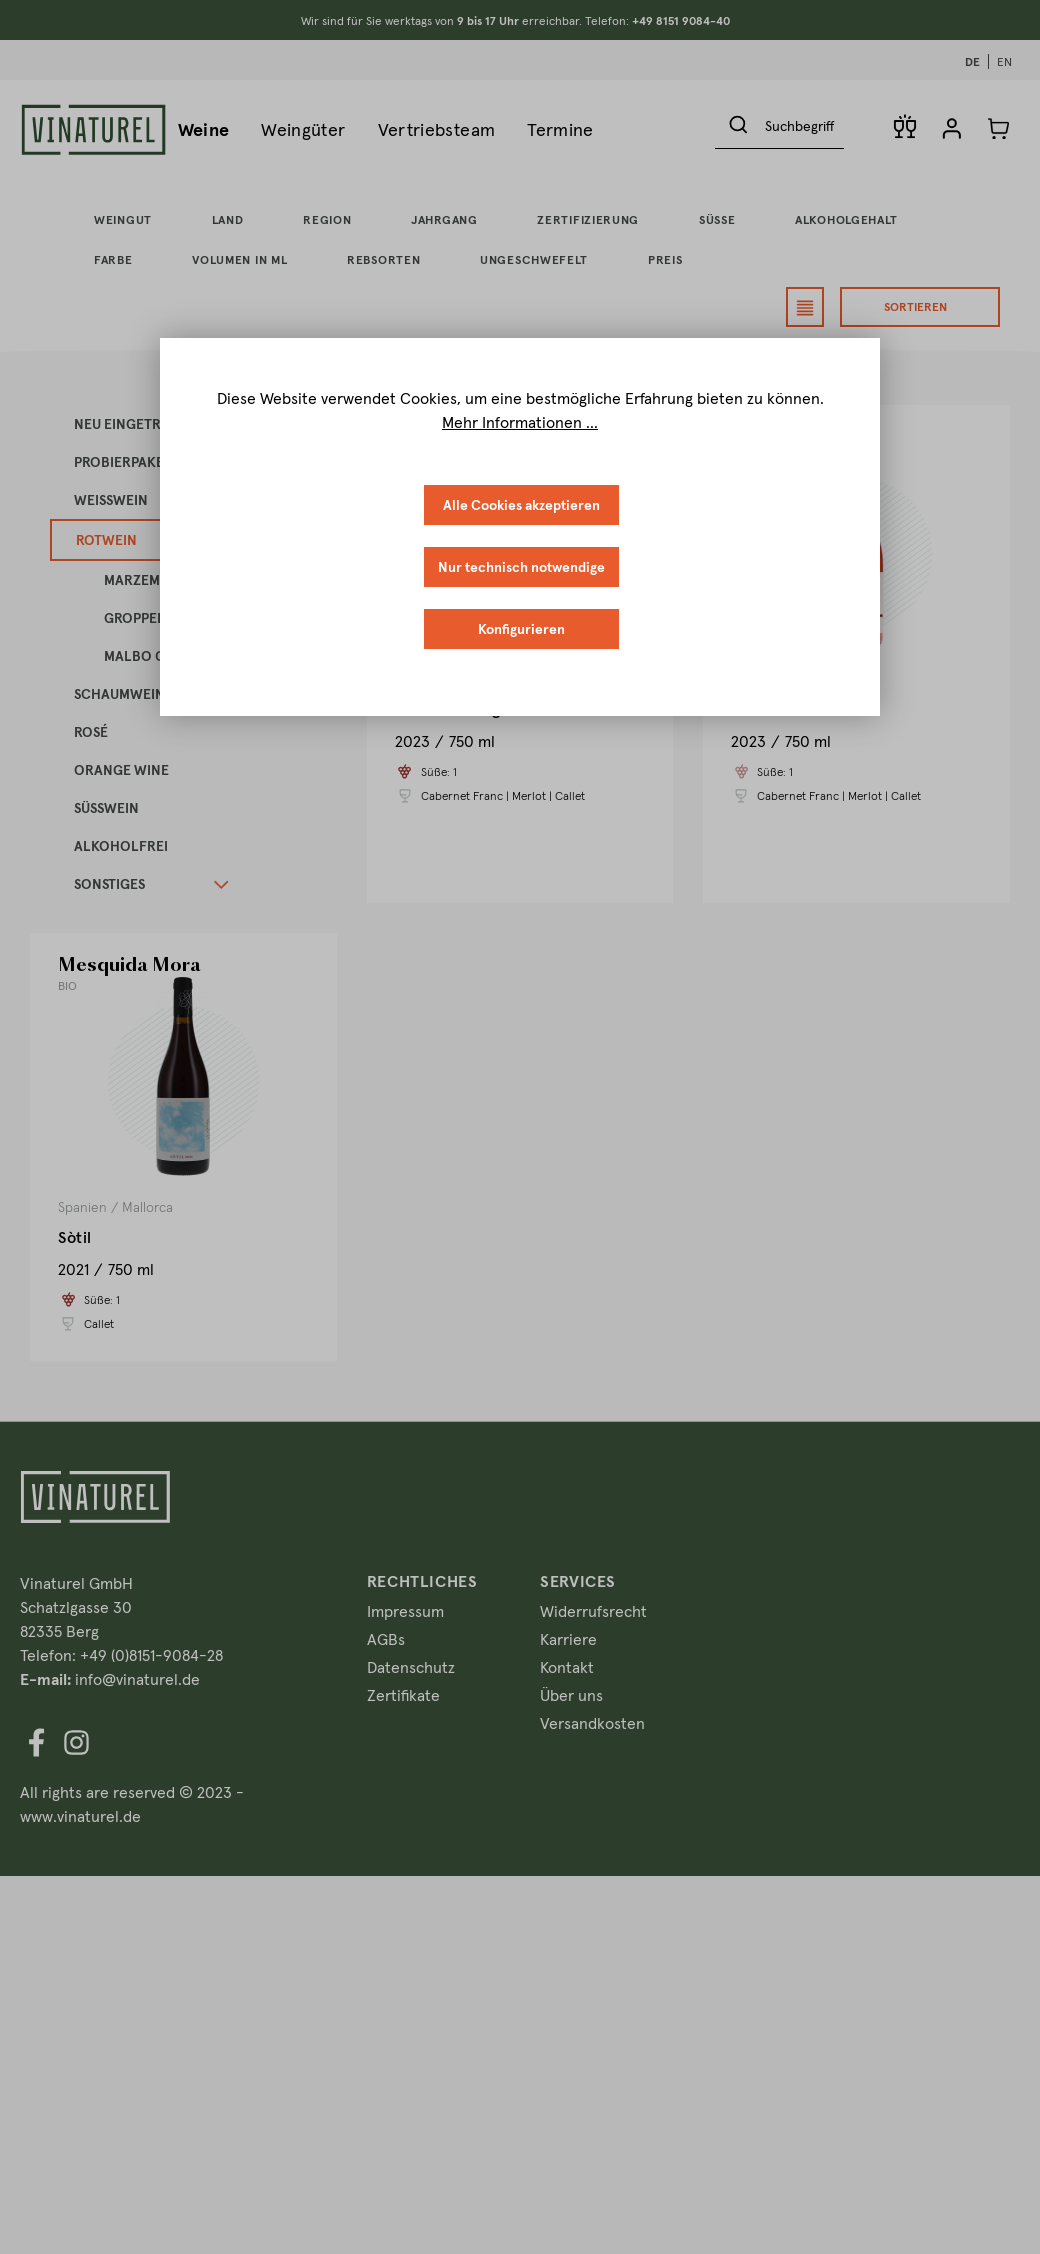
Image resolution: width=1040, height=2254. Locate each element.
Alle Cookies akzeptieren (521, 505)
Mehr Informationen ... (520, 422)
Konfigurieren (521, 629)
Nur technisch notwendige (521, 567)
